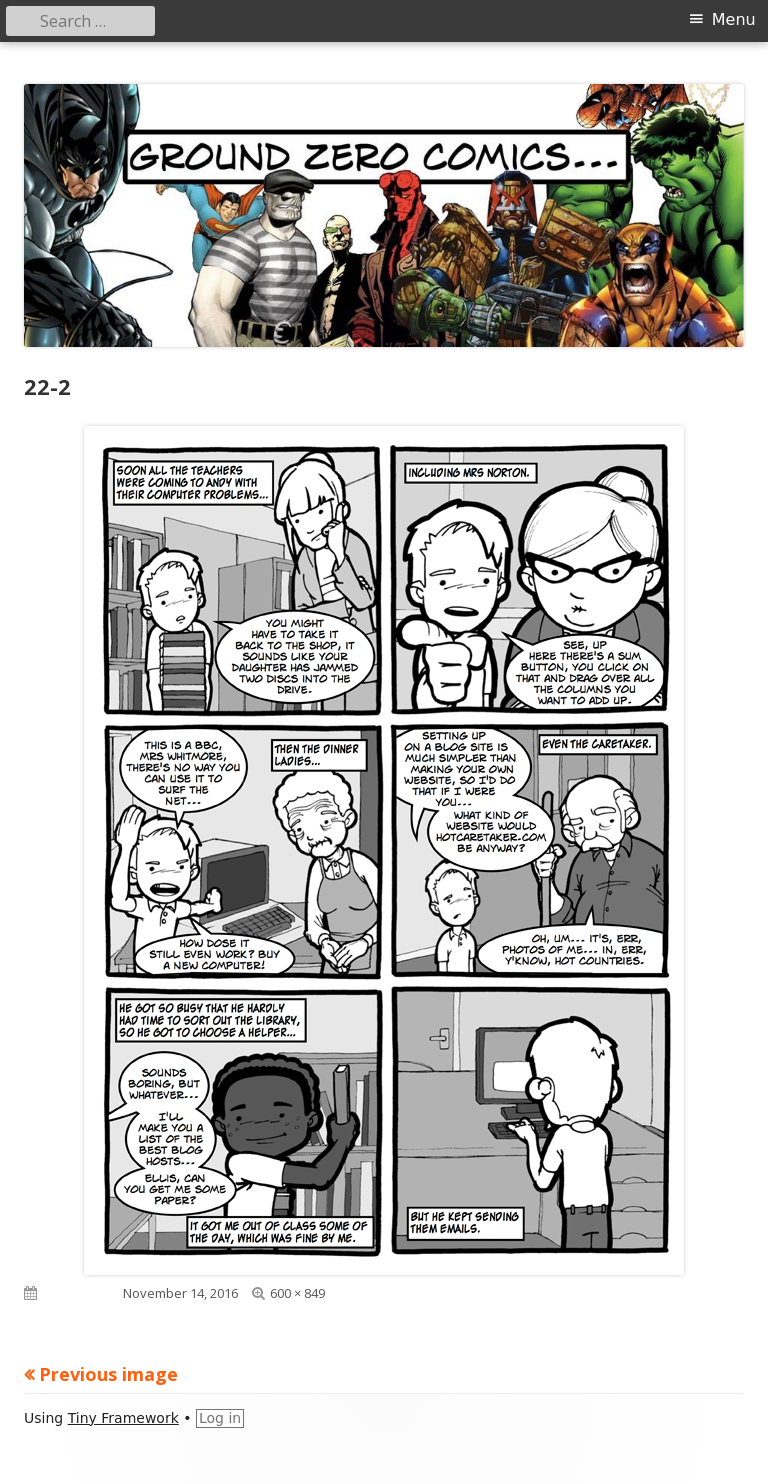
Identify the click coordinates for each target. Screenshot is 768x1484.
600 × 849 (297, 1293)
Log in (220, 1418)
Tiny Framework (123, 1418)
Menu (734, 19)
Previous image (108, 1374)
